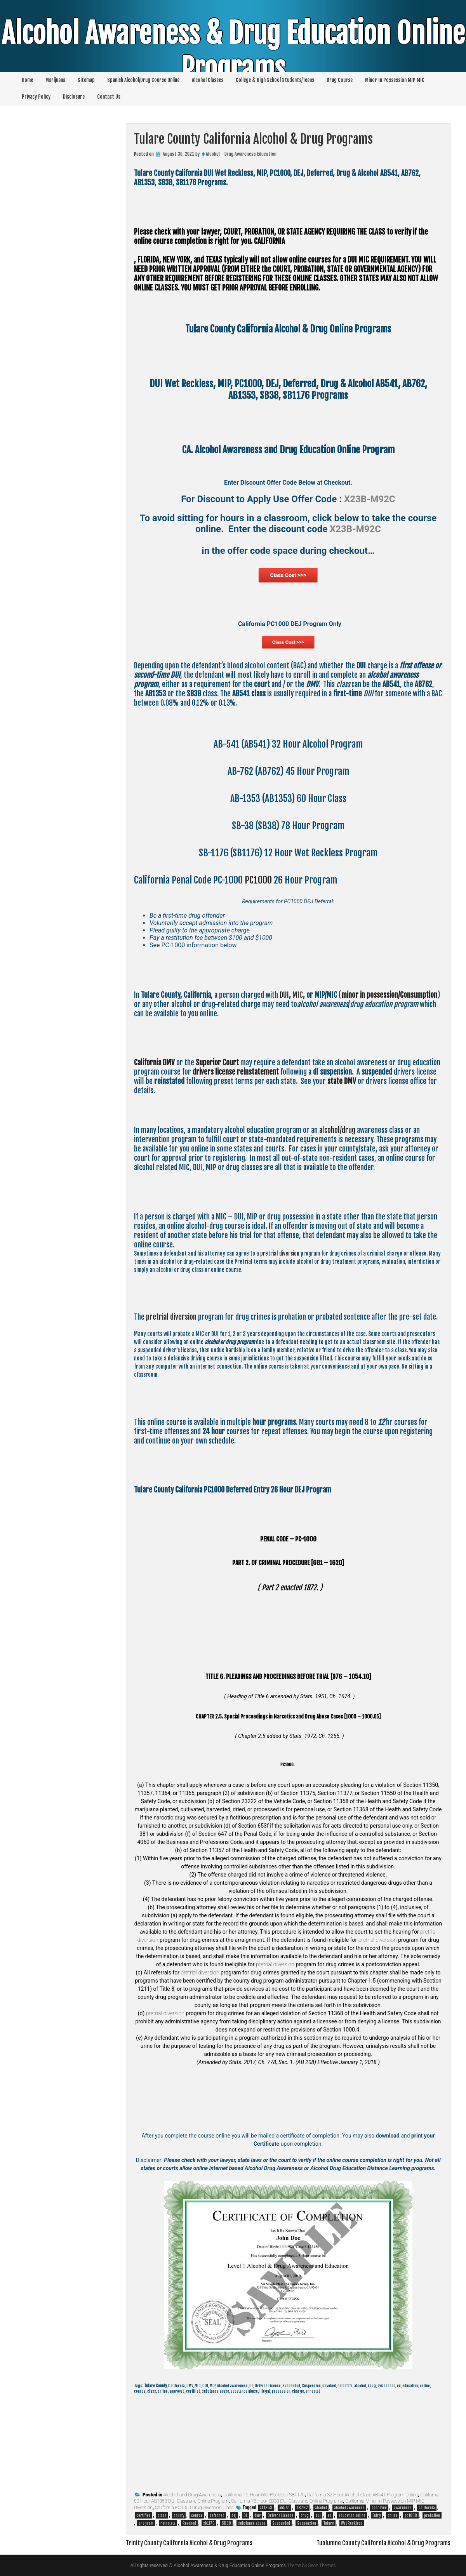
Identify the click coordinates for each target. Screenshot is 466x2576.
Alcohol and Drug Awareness (192, 2495)
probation (432, 2515)
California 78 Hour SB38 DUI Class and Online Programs (287, 2501)
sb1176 (209, 2523)
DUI (284, 995)
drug (305, 2515)
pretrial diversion (279, 1253)
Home (27, 80)
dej (233, 2515)
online (393, 2515)
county (179, 2515)
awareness (403, 2507)
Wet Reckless (352, 2523)
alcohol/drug (337, 1130)
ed (330, 2515)
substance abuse (251, 2523)
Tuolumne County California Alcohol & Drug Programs (383, 2543)
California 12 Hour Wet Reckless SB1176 (263, 2495)
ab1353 (266, 2507)
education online (352, 2515)
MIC (297, 995)
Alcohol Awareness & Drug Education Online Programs (233, 51)
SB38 (226, 2523)
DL (245, 2515)
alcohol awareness (349, 2507)
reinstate (168, 2523)
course (197, 2515)
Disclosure (74, 97)
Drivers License (281, 2515)
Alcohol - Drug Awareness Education (241, 154)
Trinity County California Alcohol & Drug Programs (189, 2543)
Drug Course (340, 80)
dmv (257, 2515)
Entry (376, 2515)
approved (379, 2507)
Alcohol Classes (207, 80)
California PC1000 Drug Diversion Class (194, 2507)
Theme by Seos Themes (311, 2565)
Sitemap (86, 80)
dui (318, 2515)
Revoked (189, 2523)
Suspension (306, 2523)
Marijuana (55, 80)
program (146, 2523)
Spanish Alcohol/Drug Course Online (143, 80)
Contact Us (108, 97)
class (162, 2515)
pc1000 (411, 2515)
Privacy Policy (36, 97)
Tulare (328, 2523)
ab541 (284, 2507)
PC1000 (258, 880)
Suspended (281, 2523)
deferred (217, 2515)
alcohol (321, 2507)
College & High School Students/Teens (275, 80)
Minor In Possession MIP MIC (394, 80)
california (427, 2507)
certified (143, 2515)
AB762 (302, 2507)
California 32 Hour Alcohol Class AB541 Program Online (362, 2495)
